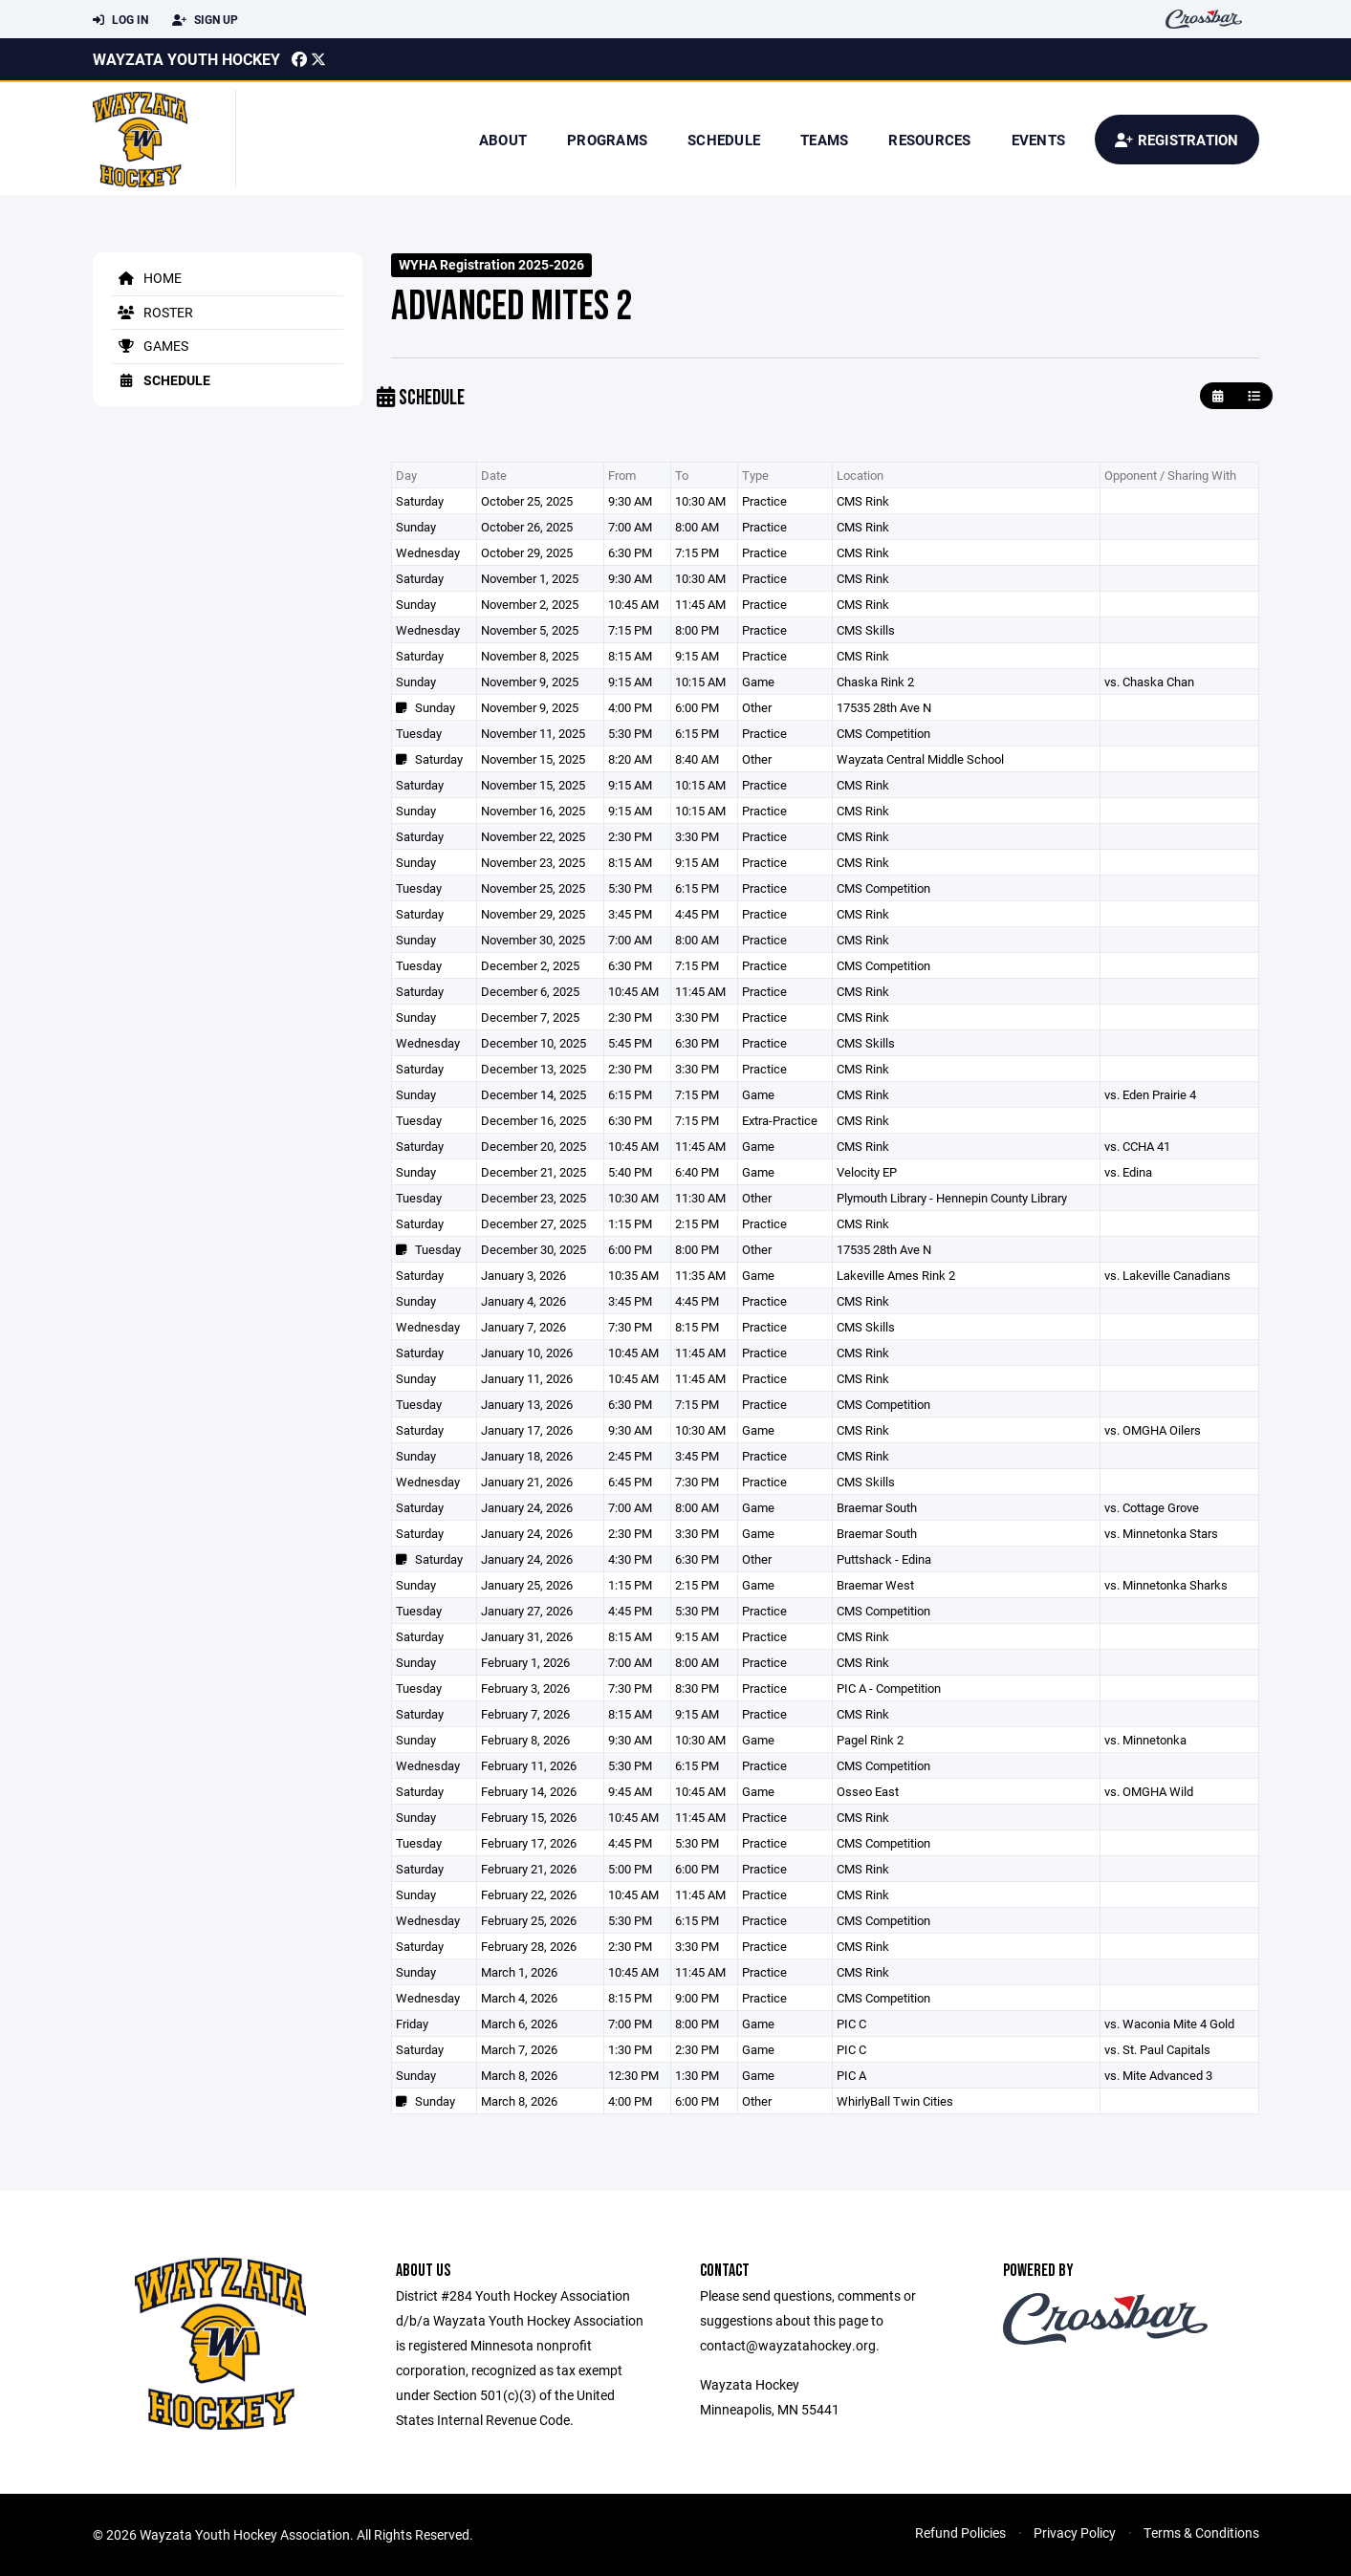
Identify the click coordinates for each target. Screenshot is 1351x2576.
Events (1039, 139)
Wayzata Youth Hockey (186, 59)
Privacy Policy (1075, 2532)
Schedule (723, 139)
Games (150, 345)
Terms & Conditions (1201, 2532)
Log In (120, 20)
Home (147, 278)
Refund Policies (960, 2532)
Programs (607, 139)
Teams (824, 139)
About (503, 139)
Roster (152, 312)
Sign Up (205, 20)
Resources (929, 139)
